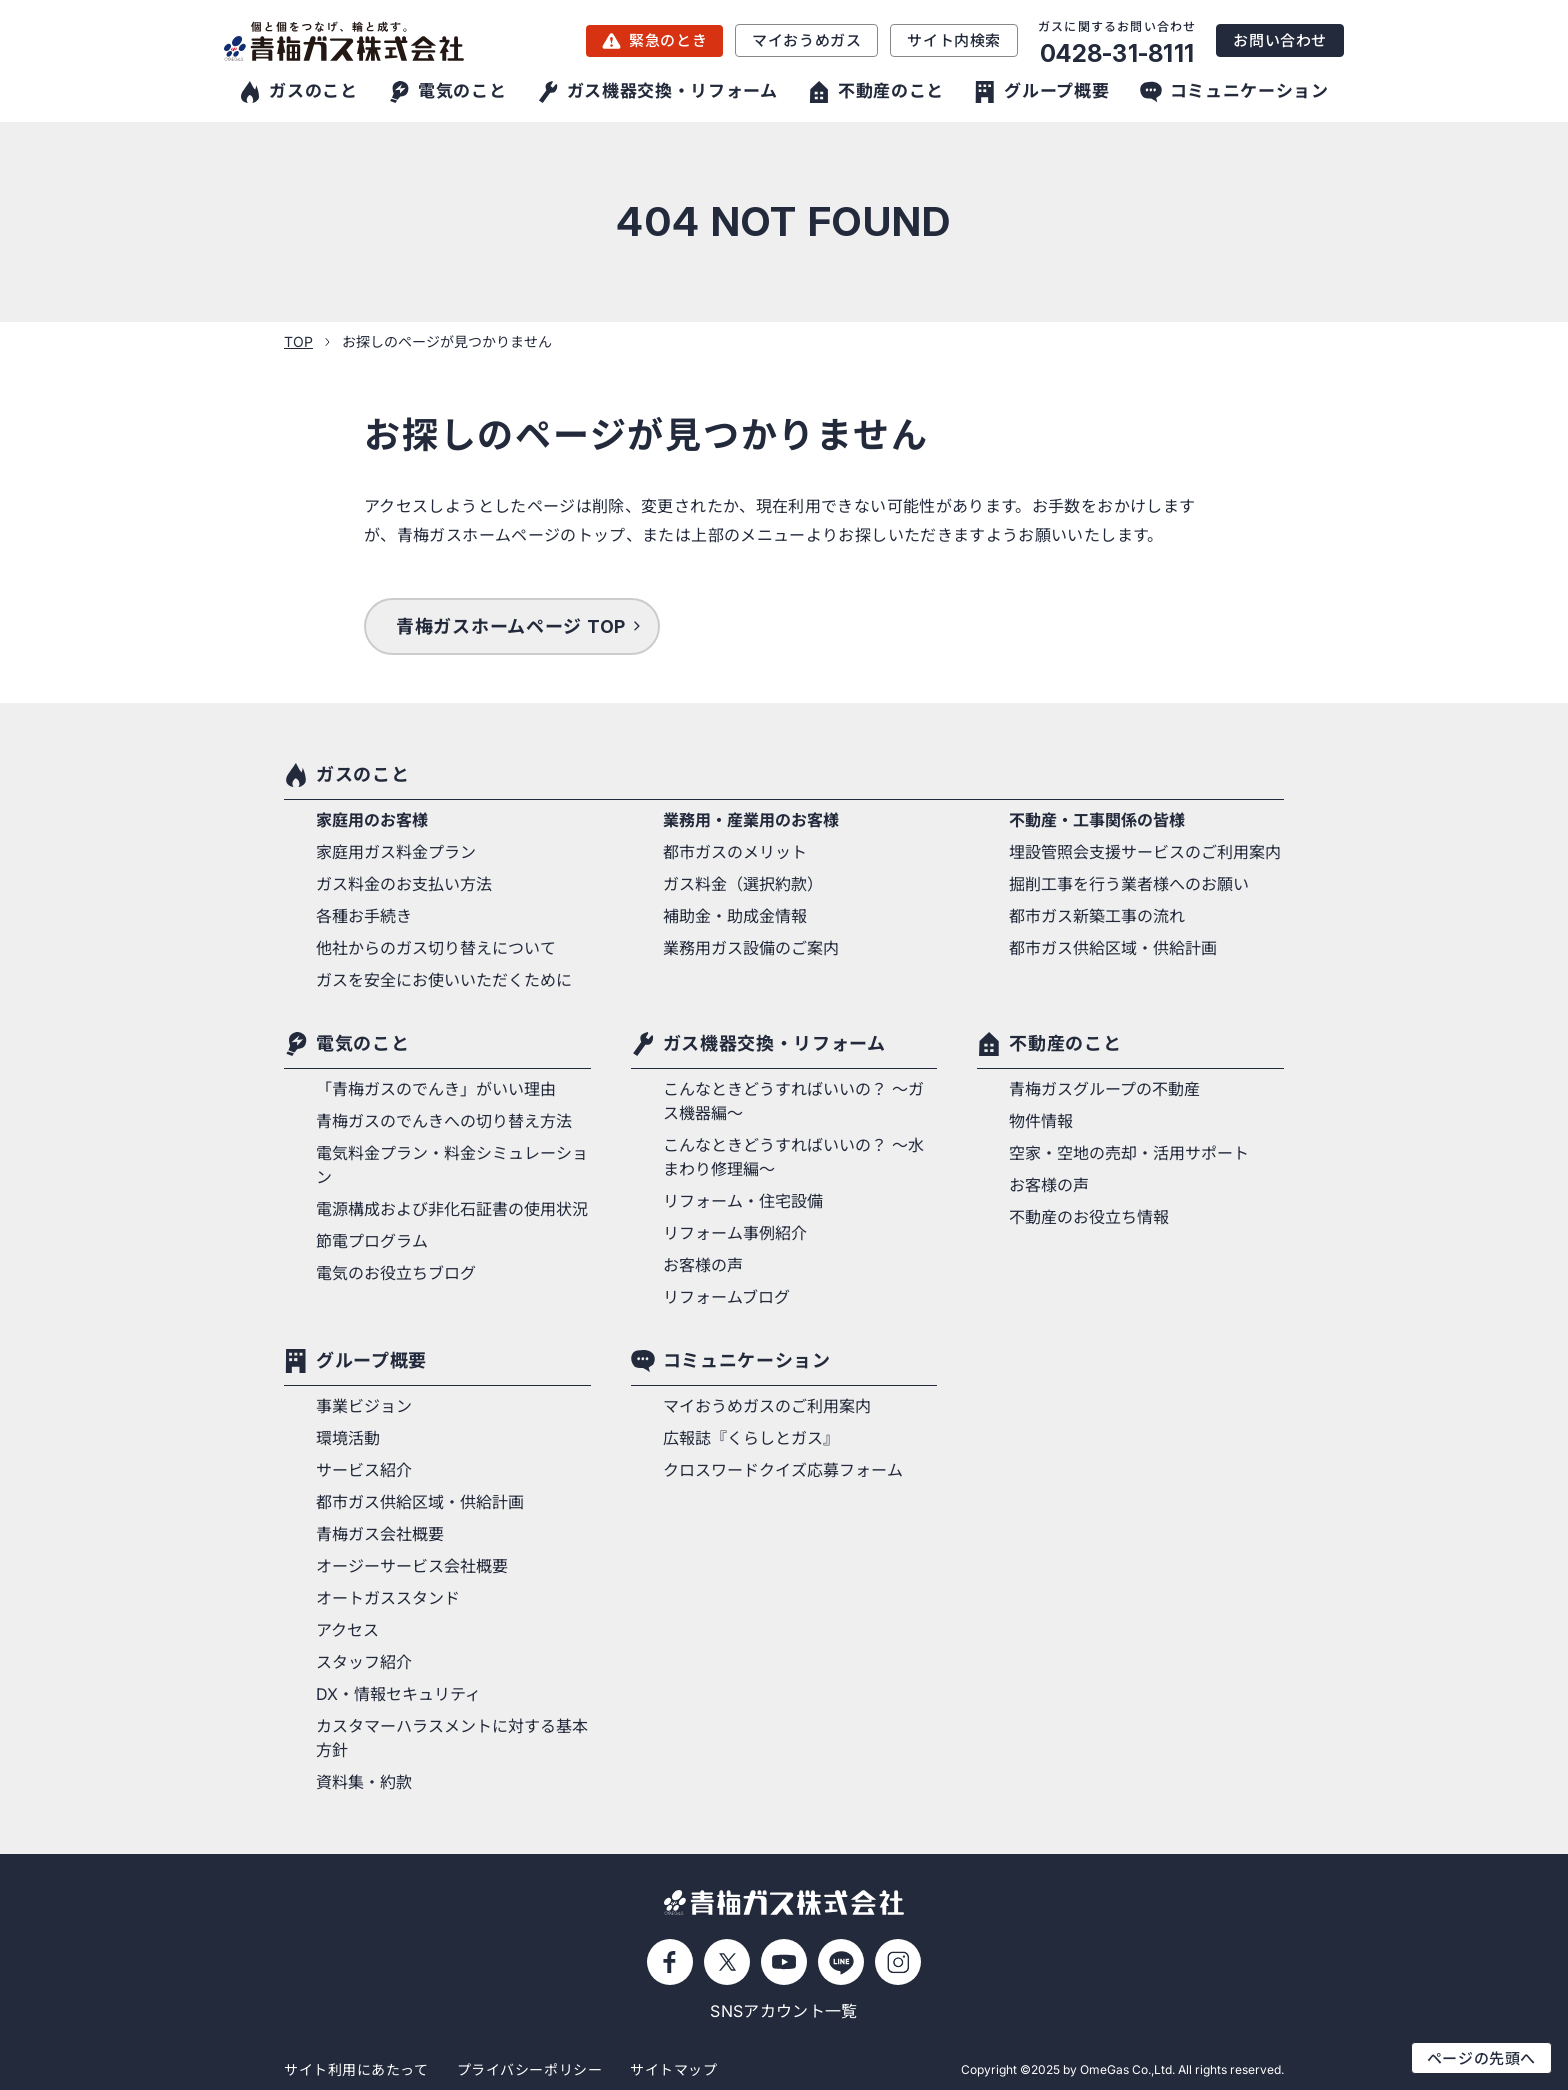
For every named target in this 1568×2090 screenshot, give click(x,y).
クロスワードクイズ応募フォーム (783, 1470)
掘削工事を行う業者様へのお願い (1129, 884)
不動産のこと (1065, 1043)
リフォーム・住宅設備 (743, 1201)
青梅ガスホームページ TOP (511, 626)
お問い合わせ (1280, 40)
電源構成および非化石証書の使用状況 (452, 1209)
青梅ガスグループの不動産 (1104, 1089)
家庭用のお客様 (372, 820)
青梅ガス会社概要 (380, 1534)
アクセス (347, 1630)
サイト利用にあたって (356, 2069)
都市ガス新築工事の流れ (1097, 916)
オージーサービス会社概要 (412, 1566)
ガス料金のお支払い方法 (404, 884)
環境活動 (348, 1438)
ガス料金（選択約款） (743, 884)
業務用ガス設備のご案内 (751, 948)
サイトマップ (673, 2069)
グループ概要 (371, 1360)
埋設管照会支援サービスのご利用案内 (1145, 852)
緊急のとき (668, 40)
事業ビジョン (364, 1406)
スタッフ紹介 (364, 1662)
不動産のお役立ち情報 (1089, 1217)
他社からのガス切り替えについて (436, 948)
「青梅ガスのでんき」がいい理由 (436, 1089)
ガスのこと (362, 774)
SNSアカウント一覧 (784, 2011)
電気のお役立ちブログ (396, 1273)
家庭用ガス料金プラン (396, 852)
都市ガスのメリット (735, 852)
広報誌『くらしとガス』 (751, 1438)
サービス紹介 (364, 1470)
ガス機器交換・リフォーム (774, 1043)
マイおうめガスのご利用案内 (767, 1406)
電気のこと (362, 1043)
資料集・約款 (364, 1782)
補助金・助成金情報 (735, 916)
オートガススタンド (388, 1598)
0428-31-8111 (1117, 53)
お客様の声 (703, 1265)
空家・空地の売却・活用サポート (1129, 1153)
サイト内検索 (954, 40)
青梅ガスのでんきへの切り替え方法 (444, 1121)
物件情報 (1041, 1121)
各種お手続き (364, 916)
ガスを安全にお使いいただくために (444, 980)
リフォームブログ (726, 1297)
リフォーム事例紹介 (735, 1233)
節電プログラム (372, 1241)
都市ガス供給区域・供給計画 (1113, 948)
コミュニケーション (747, 1360)
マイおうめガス (806, 40)
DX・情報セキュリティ (398, 1694)
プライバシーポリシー (530, 2069)
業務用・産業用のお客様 (751, 820)
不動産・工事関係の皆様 (1097, 820)
